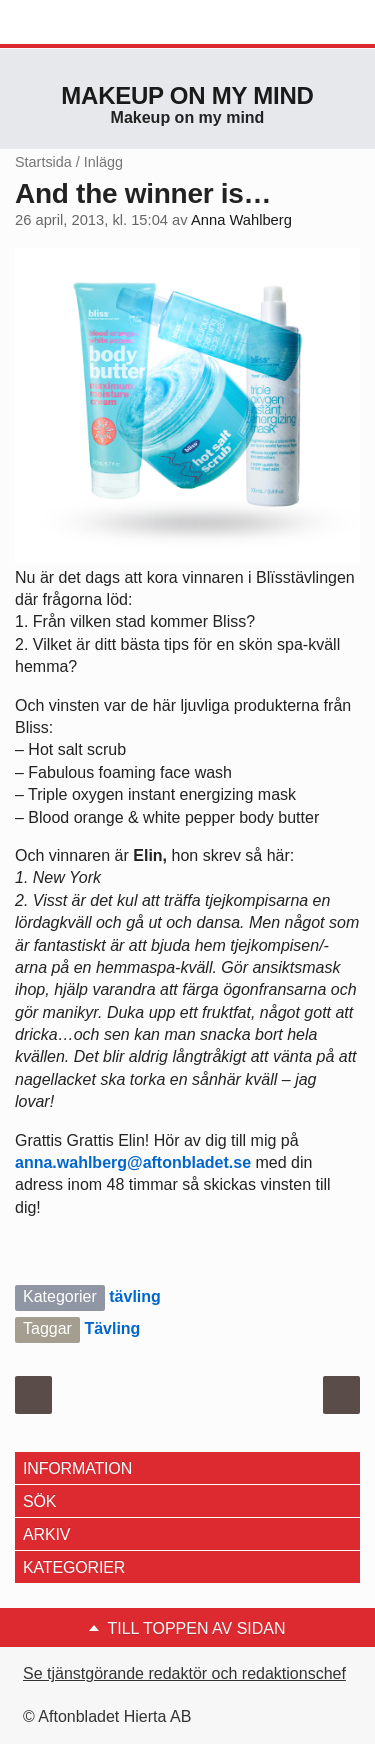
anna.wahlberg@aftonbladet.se (133, 1162)
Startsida (43, 162)
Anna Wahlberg (241, 220)
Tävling (112, 1328)
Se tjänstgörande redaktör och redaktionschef (184, 1673)
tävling (135, 1296)
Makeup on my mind (187, 95)
